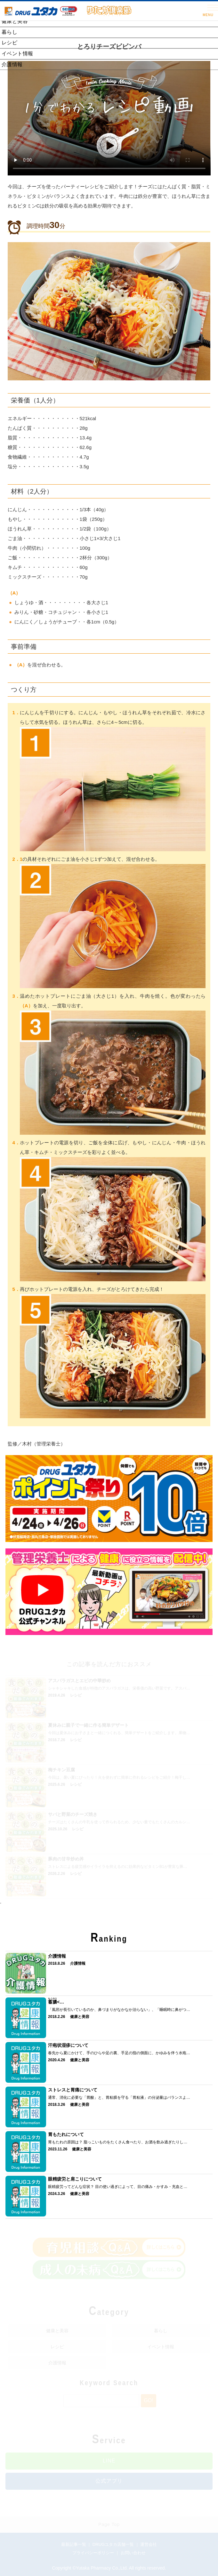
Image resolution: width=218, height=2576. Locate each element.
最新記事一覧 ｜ (77, 2544)
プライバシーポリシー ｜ (96, 2552)
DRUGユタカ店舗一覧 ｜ (117, 2544)
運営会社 (148, 2544)
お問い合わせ (133, 2552)
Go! (148, 2400)
